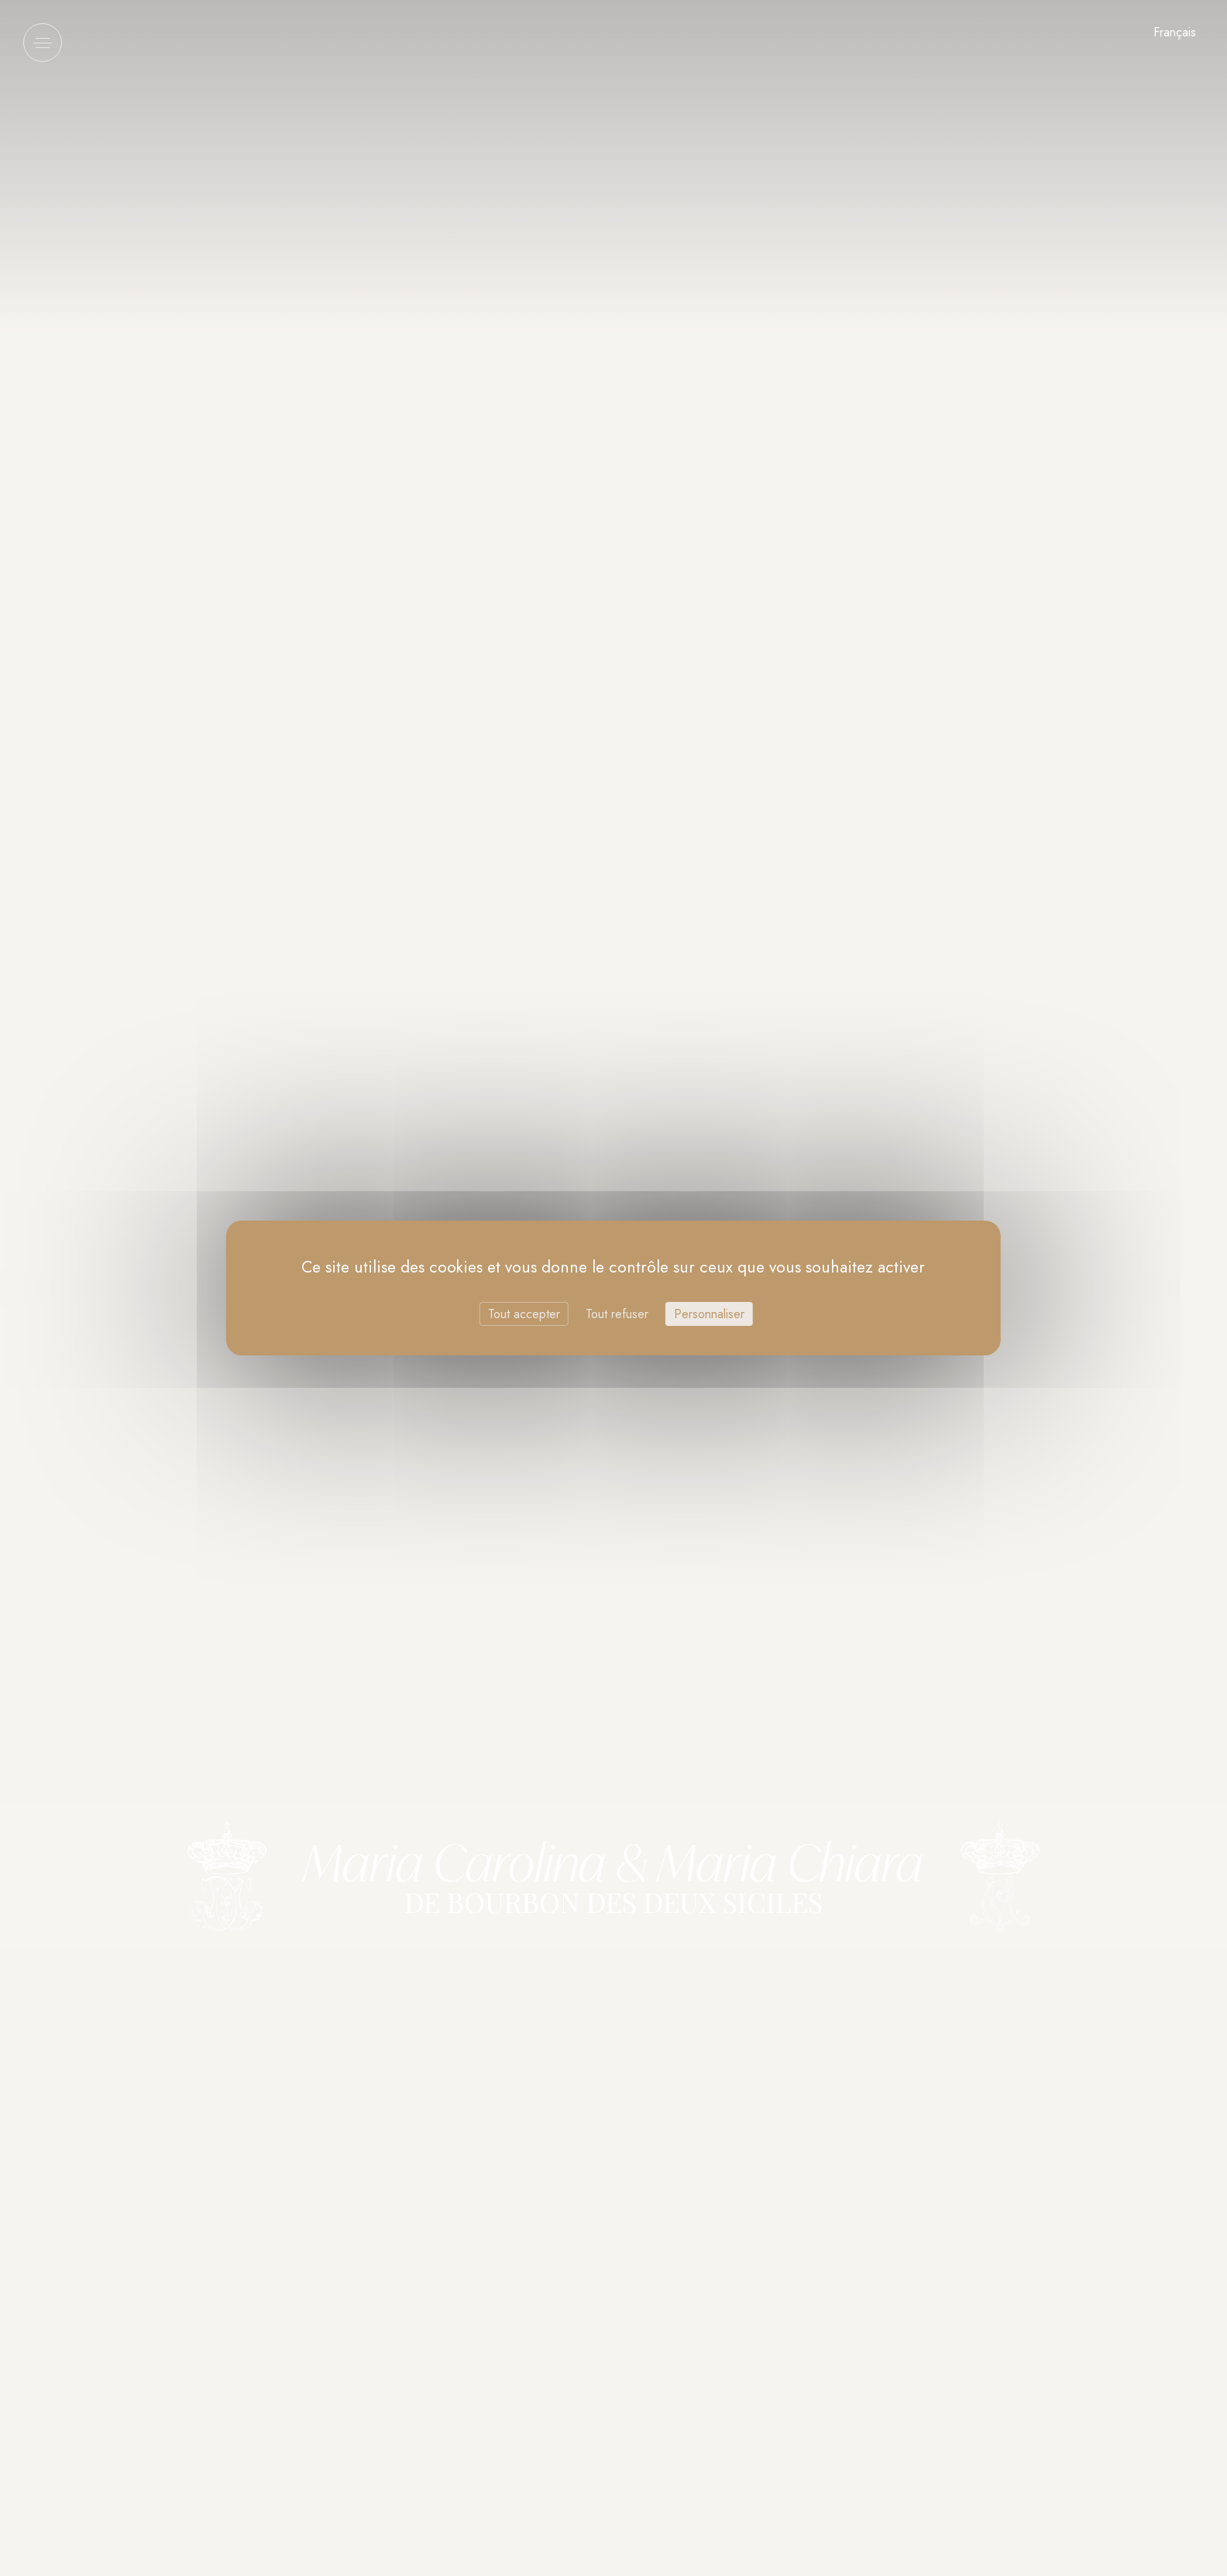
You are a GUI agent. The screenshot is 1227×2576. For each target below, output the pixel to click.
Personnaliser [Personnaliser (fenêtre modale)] (709, 1314)
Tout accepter (524, 1314)
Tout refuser (617, 1314)
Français (1174, 32)
